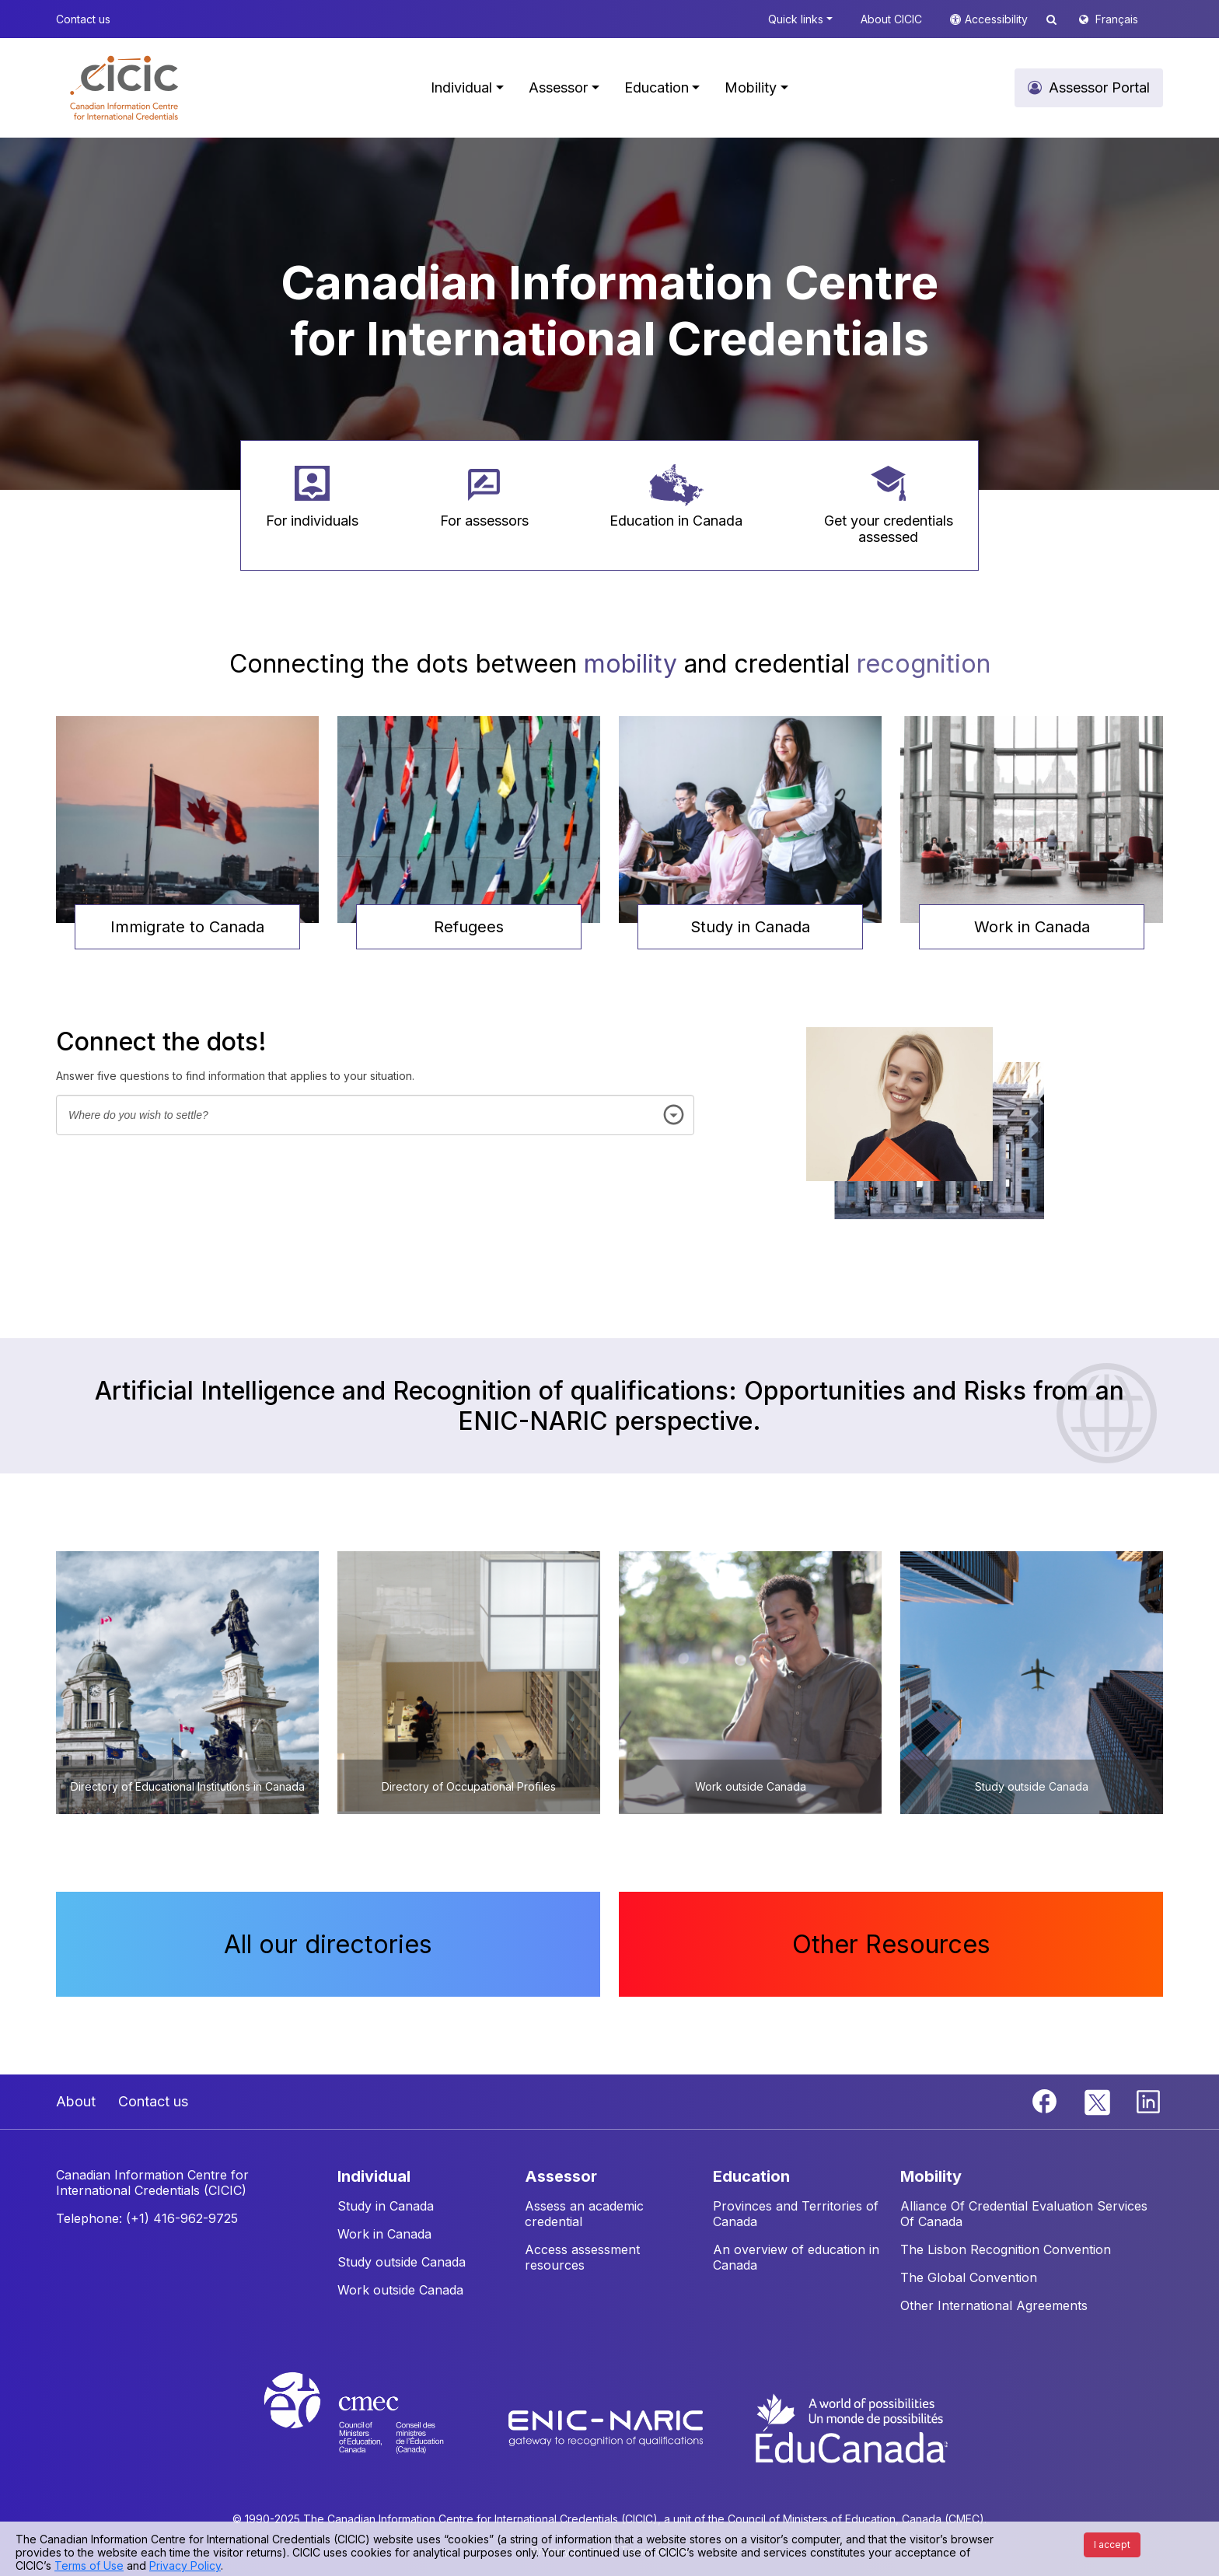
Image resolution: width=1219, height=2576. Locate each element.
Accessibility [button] (998, 19)
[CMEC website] (374, 2426)
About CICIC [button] (891, 19)
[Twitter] (1098, 2100)
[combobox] (375, 1115)
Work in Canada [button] (1032, 927)
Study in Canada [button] (750, 927)
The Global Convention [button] (968, 2277)
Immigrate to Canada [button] (187, 927)
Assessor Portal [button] (1099, 87)
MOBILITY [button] (931, 2176)
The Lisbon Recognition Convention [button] (1005, 2249)
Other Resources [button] (891, 1944)
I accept (1112, 2544)
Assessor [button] (558, 87)
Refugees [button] (469, 927)
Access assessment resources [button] (582, 2257)
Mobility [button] (751, 87)
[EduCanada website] (850, 2426)
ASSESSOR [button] (561, 2176)
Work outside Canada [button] (400, 2290)
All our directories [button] (328, 1944)
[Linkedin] (1148, 2100)
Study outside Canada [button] (401, 2262)
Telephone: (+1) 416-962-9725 (147, 2218)
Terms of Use (89, 2565)
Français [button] (1116, 19)
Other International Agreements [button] (994, 2305)
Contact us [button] (83, 19)
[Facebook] (1046, 2100)
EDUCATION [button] (751, 2176)
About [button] (76, 2101)
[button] (124, 88)
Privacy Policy (185, 2565)
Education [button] (656, 87)
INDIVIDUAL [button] (373, 2176)
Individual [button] (461, 87)
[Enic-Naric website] (607, 2426)
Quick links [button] (795, 19)
